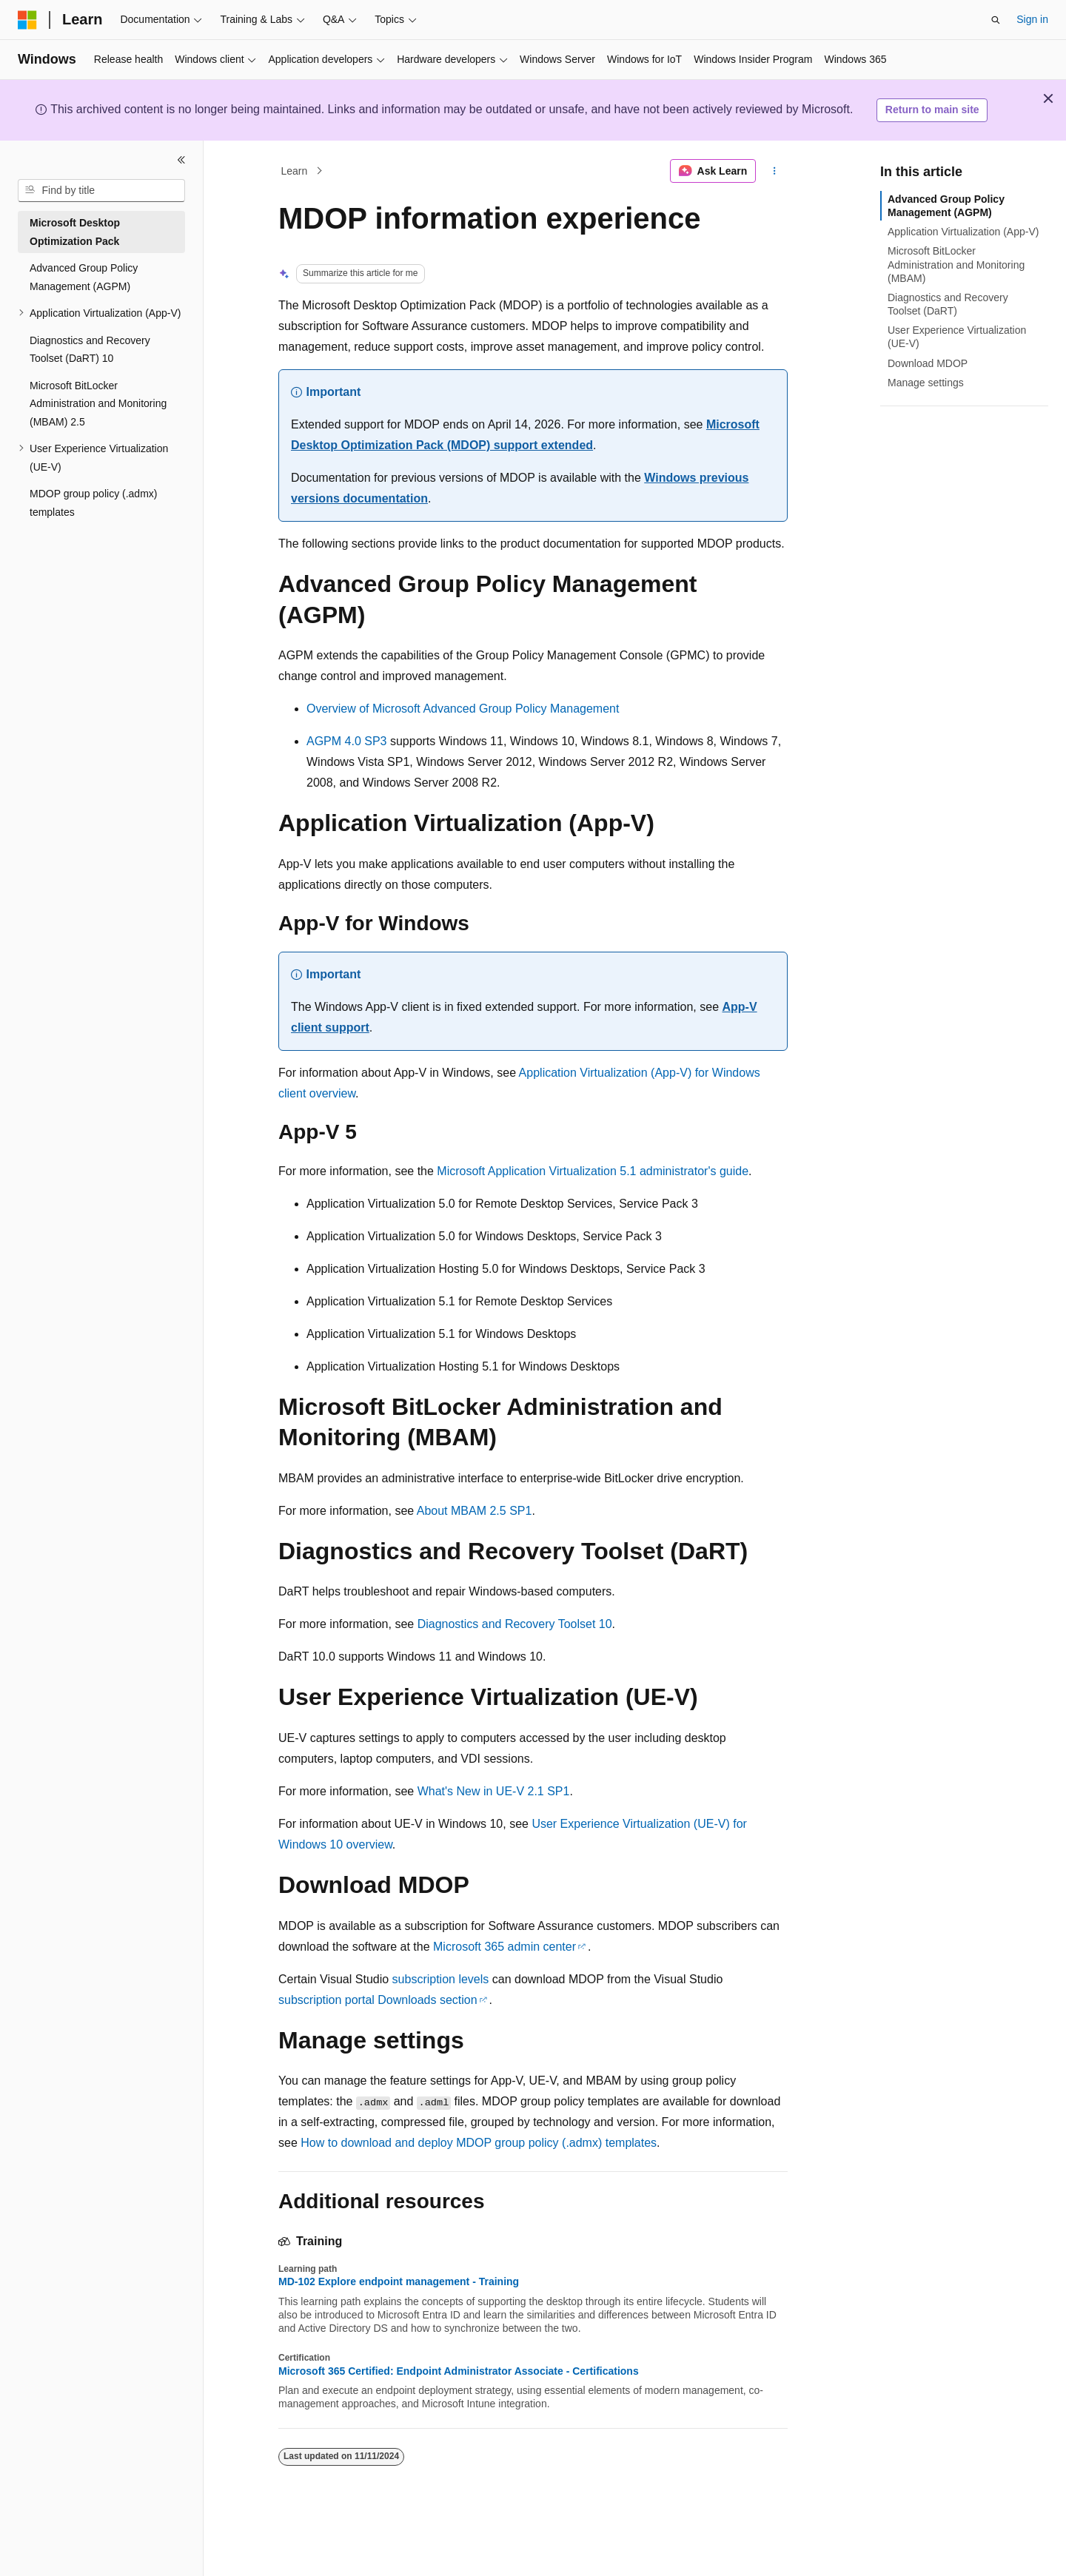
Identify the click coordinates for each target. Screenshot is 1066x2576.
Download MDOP (928, 363)
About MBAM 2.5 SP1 (474, 1510)
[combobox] (101, 191)
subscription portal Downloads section (377, 2000)
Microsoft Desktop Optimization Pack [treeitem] (75, 232)
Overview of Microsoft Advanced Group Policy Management (462, 708)
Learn (294, 171)
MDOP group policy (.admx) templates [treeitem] (93, 503)
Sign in (1032, 19)
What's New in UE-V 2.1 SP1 (494, 1791)
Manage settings (926, 383)
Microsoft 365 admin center (504, 1946)
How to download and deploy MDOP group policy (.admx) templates (479, 2142)
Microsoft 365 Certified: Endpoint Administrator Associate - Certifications (458, 2371)
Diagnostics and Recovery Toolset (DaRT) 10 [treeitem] (90, 349)
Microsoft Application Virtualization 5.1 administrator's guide (592, 1171)
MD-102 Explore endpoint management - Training (398, 2281)
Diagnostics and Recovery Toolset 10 (515, 1624)
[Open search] (995, 20)
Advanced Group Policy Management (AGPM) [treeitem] (84, 277)
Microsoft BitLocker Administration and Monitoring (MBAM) (956, 264)
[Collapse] (181, 160)
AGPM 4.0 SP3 (346, 741)
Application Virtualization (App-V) (963, 232)
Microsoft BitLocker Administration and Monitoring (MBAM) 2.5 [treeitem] (98, 404)
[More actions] (775, 171)
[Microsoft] (27, 20)
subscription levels (440, 1979)
